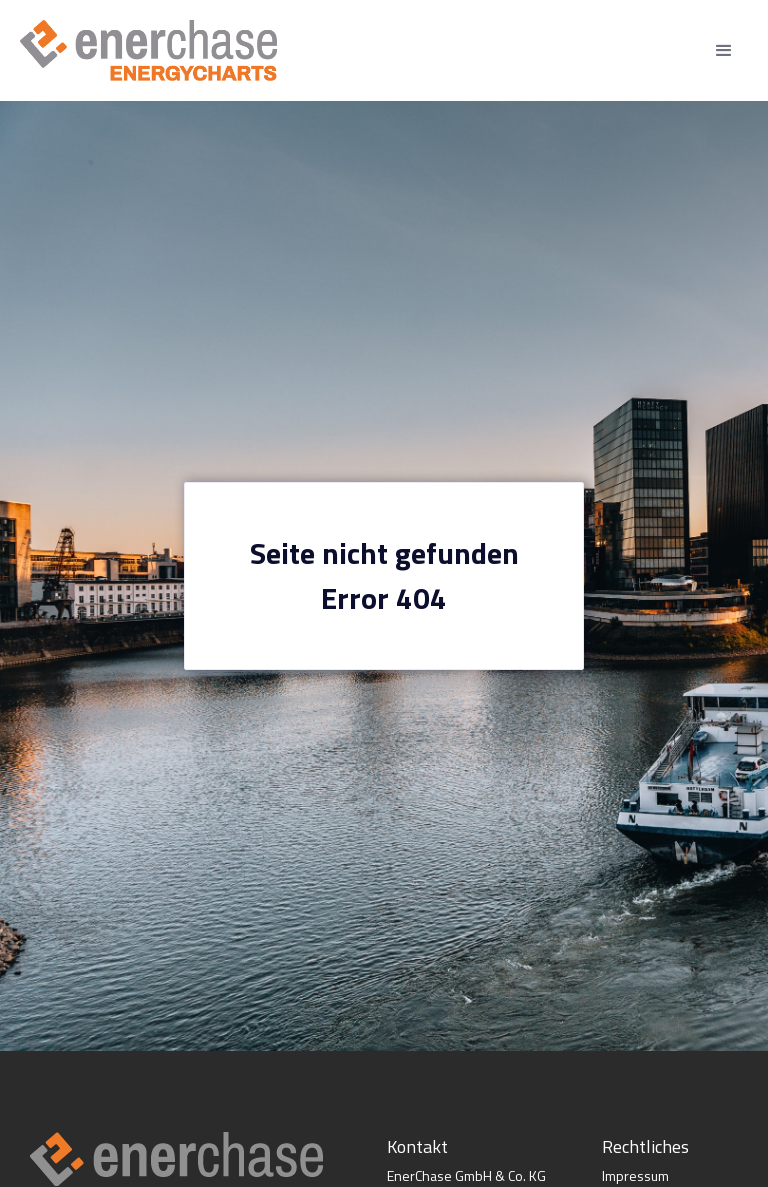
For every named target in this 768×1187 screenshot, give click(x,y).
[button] (724, 51)
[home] (148, 50)
